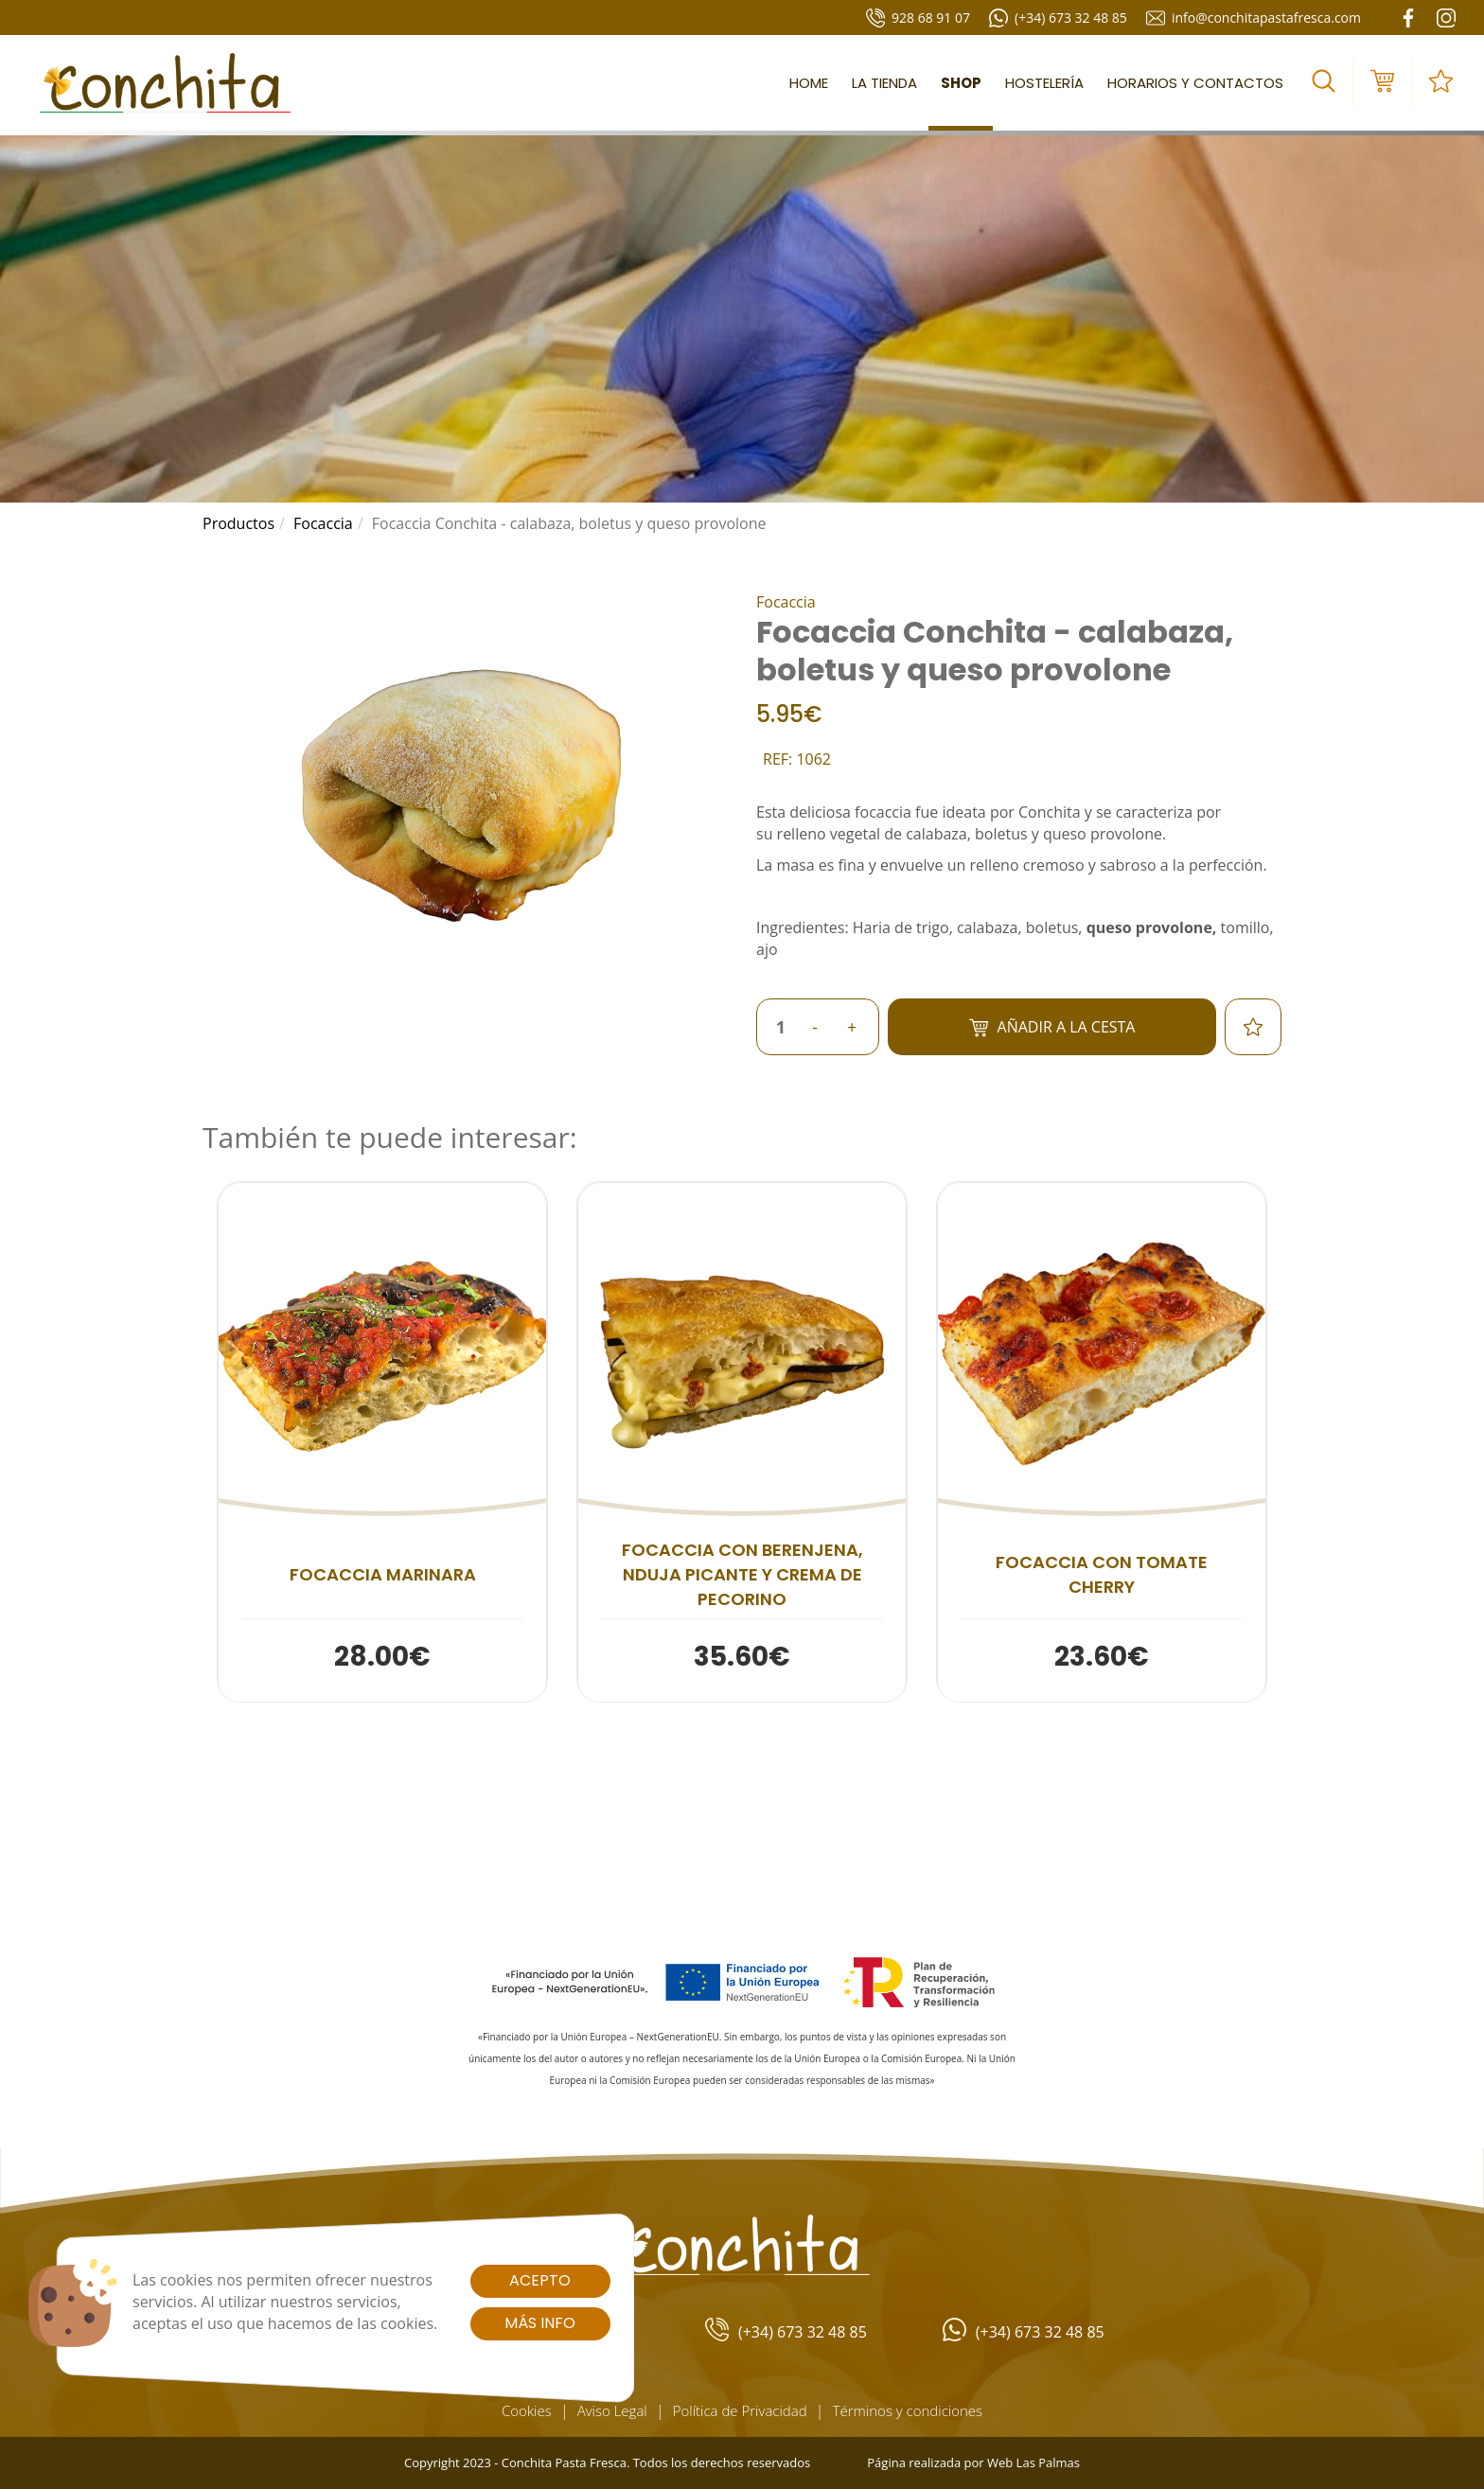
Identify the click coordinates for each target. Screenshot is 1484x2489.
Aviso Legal (612, 2410)
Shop (961, 83)
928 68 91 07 (918, 18)
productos (238, 523)
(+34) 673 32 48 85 (1058, 18)
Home (808, 83)
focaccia (323, 523)
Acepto (540, 2280)
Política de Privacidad (740, 2410)
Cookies (527, 2410)
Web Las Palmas (1033, 2462)
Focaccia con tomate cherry (1102, 1574)
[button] (1323, 83)
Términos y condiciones (907, 2410)
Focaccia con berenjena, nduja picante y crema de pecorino (742, 1574)
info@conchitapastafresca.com (1253, 18)
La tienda (884, 83)
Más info (539, 2323)
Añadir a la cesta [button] (1052, 1027)
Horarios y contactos (1195, 83)
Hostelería (1044, 83)
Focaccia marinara (383, 1574)
